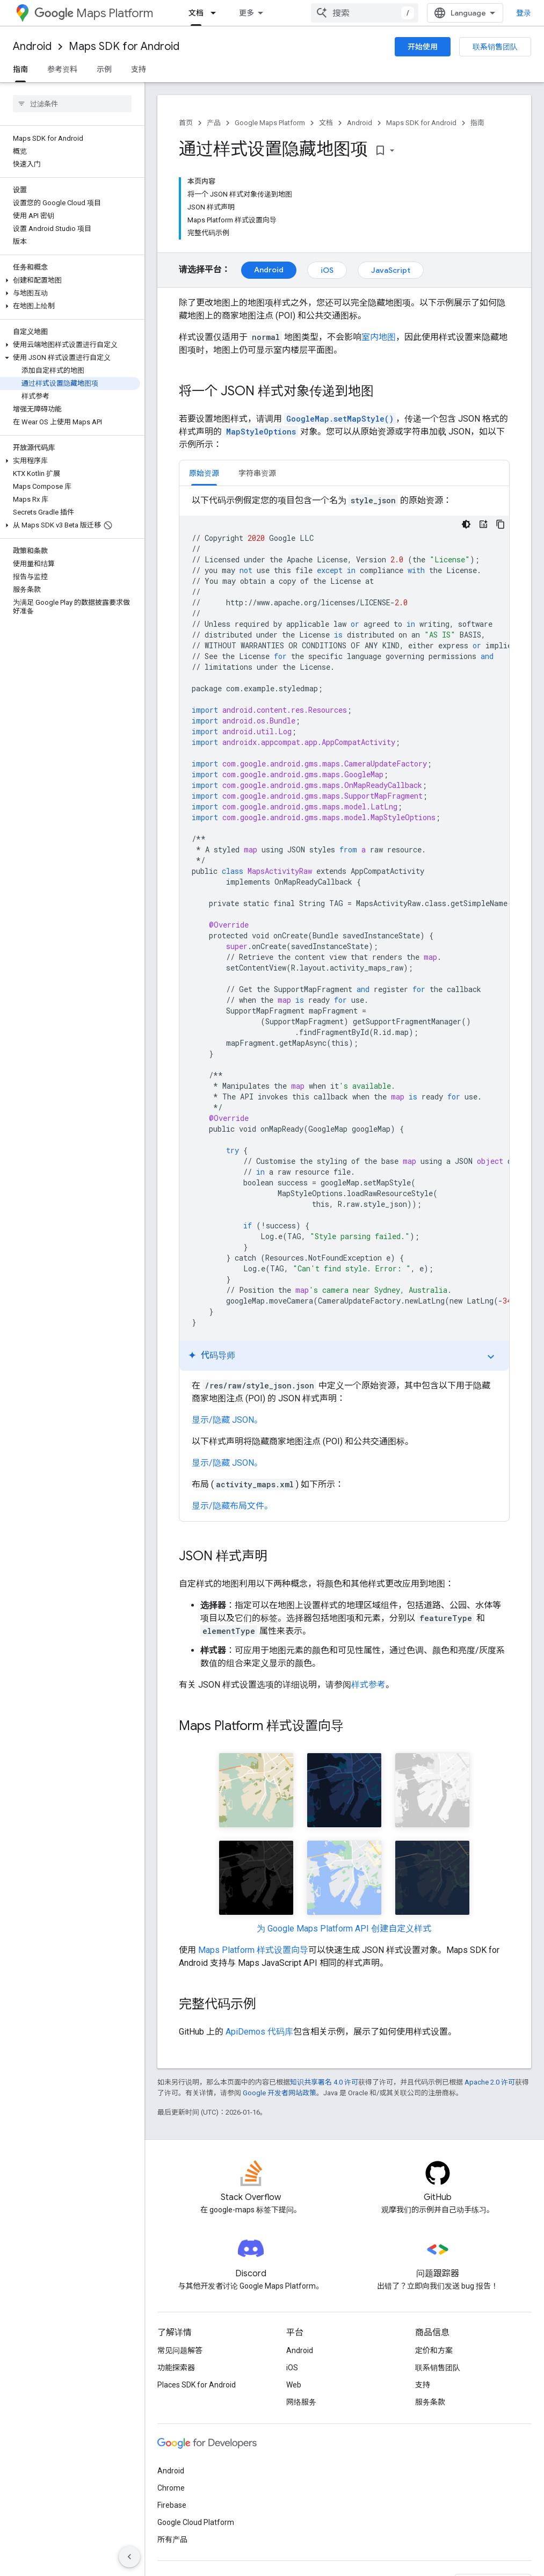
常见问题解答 (179, 2350)
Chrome (171, 2488)
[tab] (204, 473)
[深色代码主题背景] (466, 524)
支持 (138, 69)
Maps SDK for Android (124, 46)
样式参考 (368, 1685)
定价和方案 (434, 2350)
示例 (104, 69)
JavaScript (390, 270)
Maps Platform (93, 13)
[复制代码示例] (500, 524)
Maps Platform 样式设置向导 (253, 1950)
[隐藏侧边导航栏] (129, 2556)
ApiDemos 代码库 (259, 2032)
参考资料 (62, 69)
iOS (327, 270)
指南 (477, 123)
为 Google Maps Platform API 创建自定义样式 (344, 1928)
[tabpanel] (344, 1003)
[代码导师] (483, 524)
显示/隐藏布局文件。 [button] (232, 1506)
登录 (523, 13)
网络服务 (301, 2402)
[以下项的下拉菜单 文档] (216, 13)
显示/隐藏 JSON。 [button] (227, 1420)
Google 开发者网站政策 (279, 2093)
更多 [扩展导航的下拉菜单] (246, 13)
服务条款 (430, 2402)
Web (293, 2384)
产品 (214, 123)
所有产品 (172, 2539)
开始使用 (423, 47)
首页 (186, 123)
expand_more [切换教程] (490, 1356)
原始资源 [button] (204, 473)
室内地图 (378, 337)
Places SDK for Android (196, 2384)
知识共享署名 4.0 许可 (324, 2082)
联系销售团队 (495, 47)
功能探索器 (176, 2367)
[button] (70, 280)
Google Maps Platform (270, 123)
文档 (326, 123)
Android (32, 46)
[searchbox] (72, 103)
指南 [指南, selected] (20, 69)
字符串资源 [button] (257, 473)
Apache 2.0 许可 (490, 2082)
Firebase (171, 2505)
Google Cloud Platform (195, 2522)
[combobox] (364, 13)
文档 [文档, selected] (196, 13)
